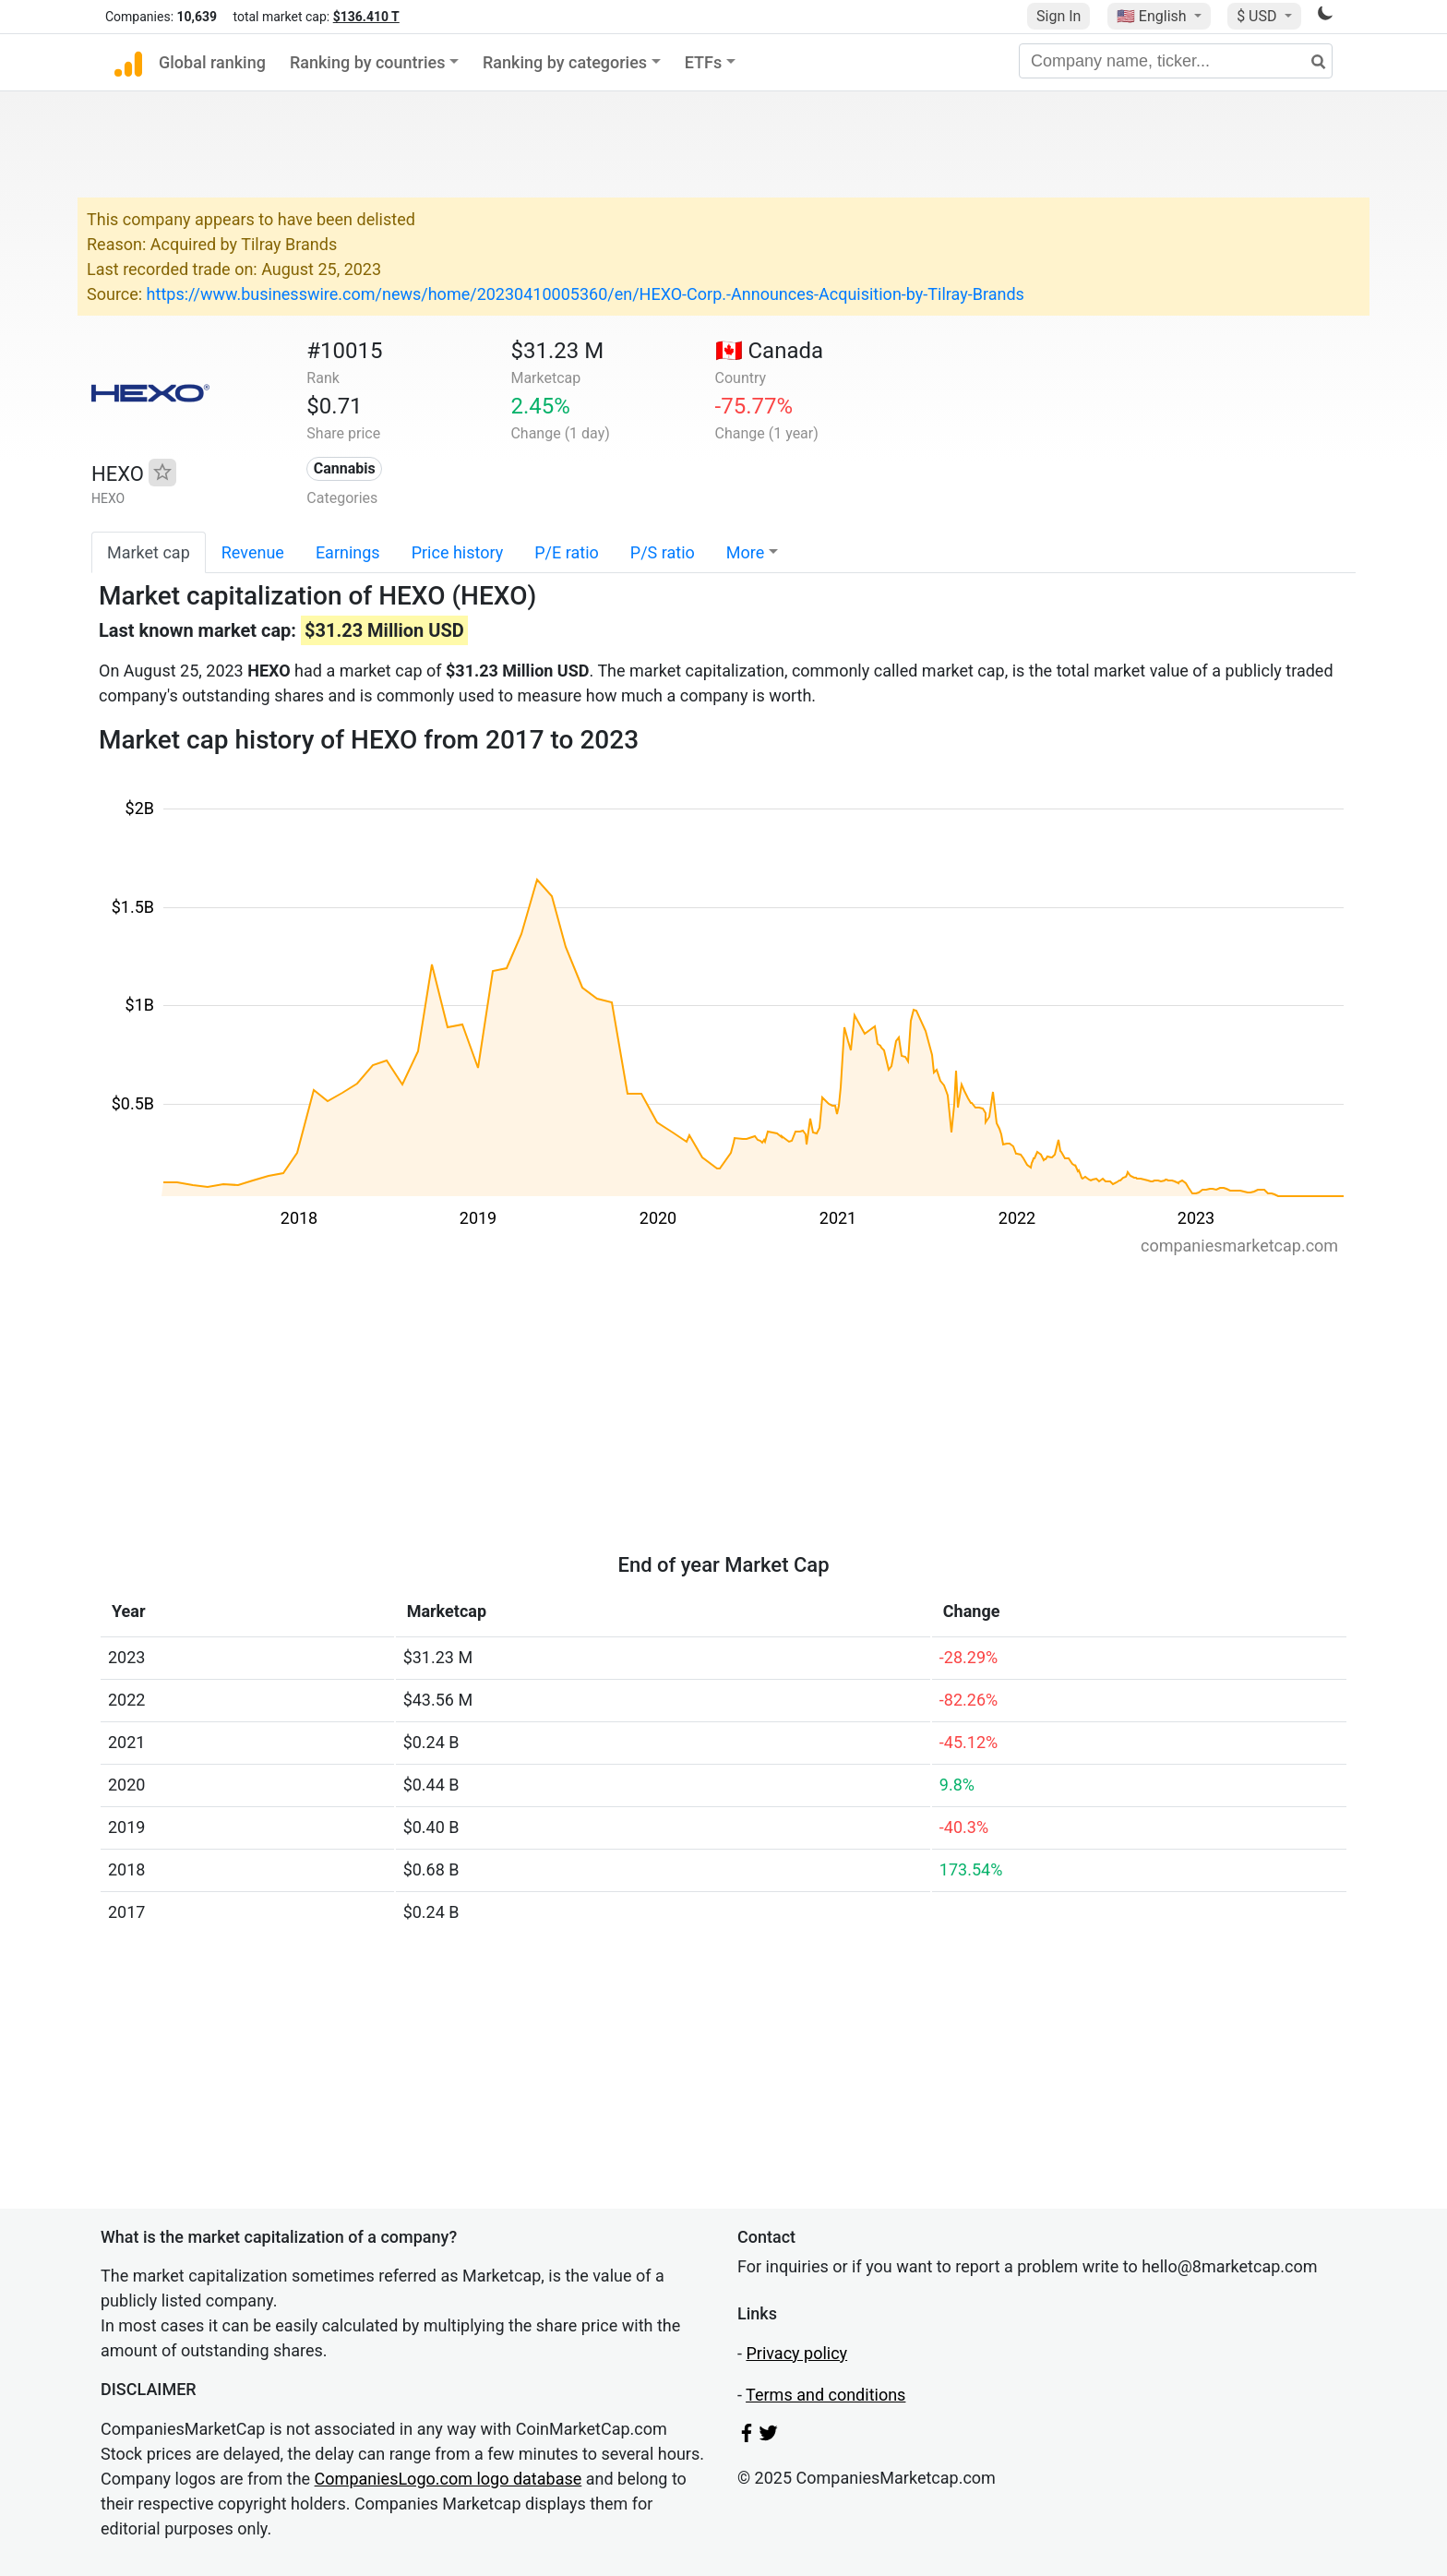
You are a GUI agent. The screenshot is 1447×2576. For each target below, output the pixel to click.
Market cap (148, 552)
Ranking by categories (565, 62)
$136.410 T (366, 16)
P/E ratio (566, 552)
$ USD (1258, 16)
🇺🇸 (1153, 16)
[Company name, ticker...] (1176, 60)
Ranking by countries (368, 62)
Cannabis (345, 468)
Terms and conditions (825, 2394)
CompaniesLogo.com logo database (448, 2478)
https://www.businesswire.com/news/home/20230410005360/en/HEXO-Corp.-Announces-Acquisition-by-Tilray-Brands (585, 294)
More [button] (745, 552)
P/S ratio (662, 552)
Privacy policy (796, 2353)
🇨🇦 (769, 351)
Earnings (348, 552)
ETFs (704, 62)
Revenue (252, 552)
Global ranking (212, 62)
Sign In (1058, 16)
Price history (458, 552)
